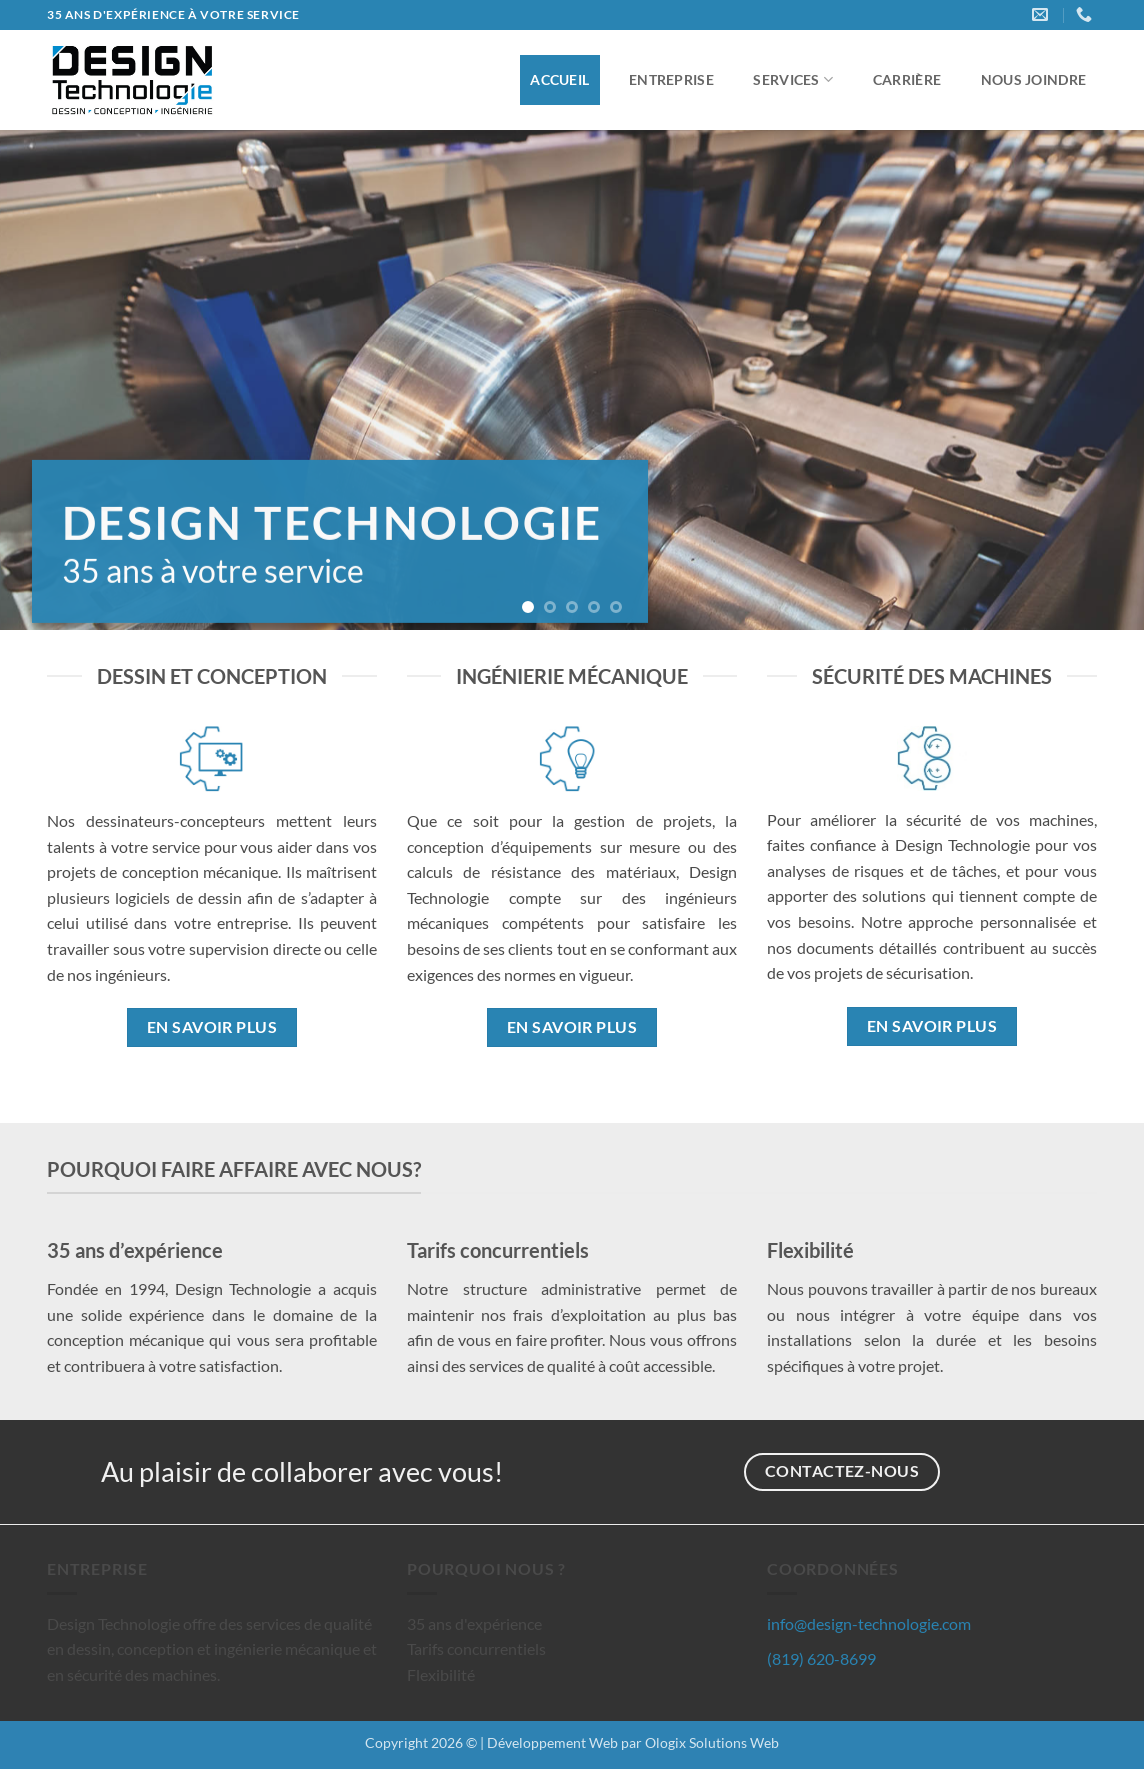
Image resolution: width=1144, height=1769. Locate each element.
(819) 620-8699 (821, 1658)
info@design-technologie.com (869, 1623)
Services (793, 79)
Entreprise (671, 79)
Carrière (907, 79)
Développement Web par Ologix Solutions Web (633, 1742)
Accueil (559, 79)
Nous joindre (1033, 79)
